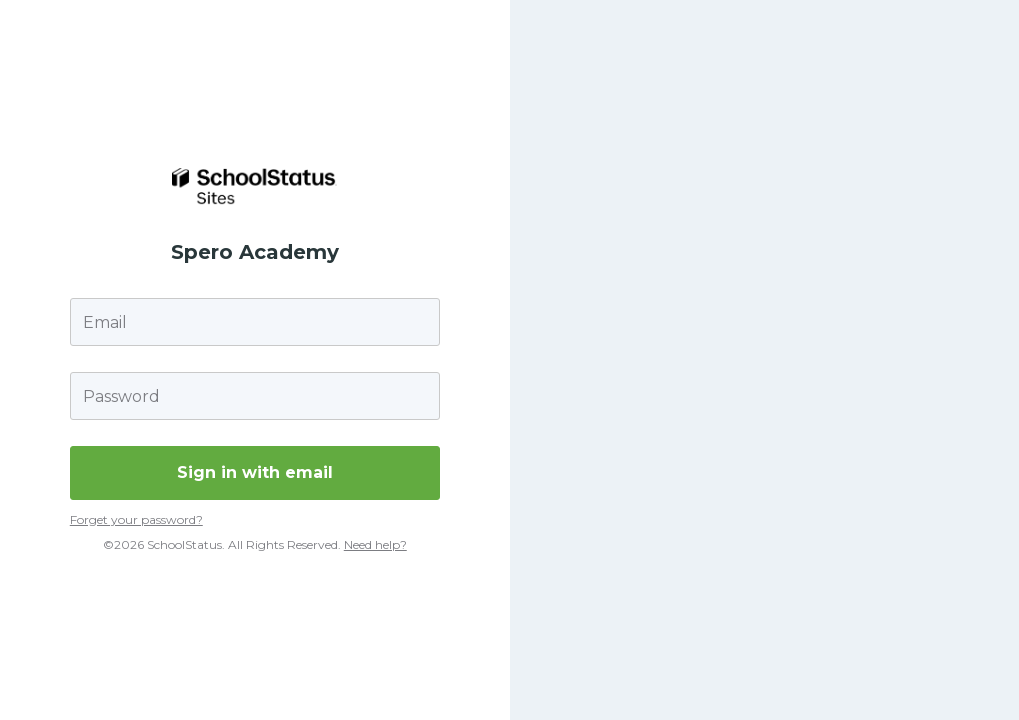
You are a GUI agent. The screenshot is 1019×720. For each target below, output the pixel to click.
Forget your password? (136, 519)
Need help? (375, 544)
